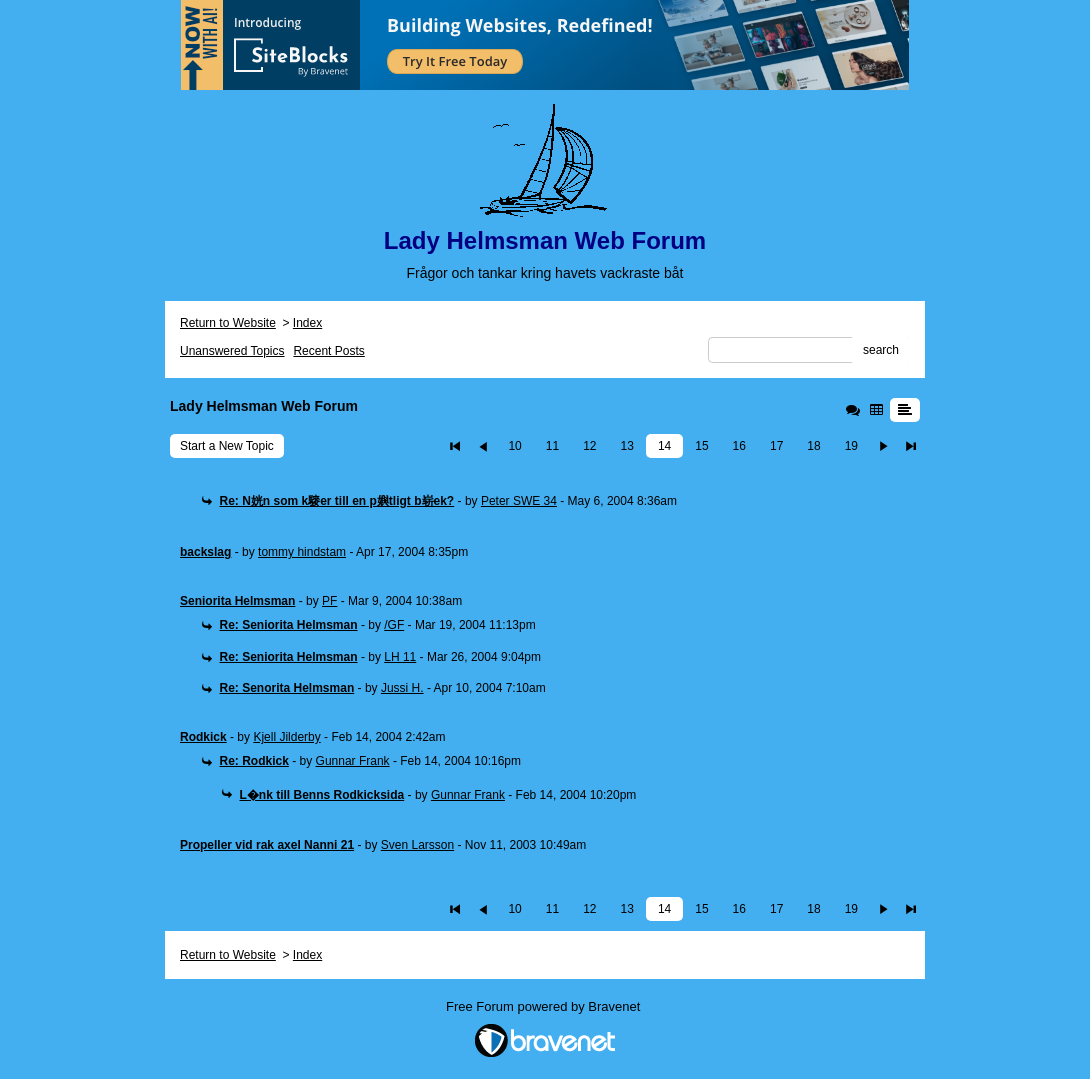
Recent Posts (328, 351)
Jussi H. (402, 688)
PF (329, 601)
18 (813, 446)
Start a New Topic (227, 446)
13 (627, 446)
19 (851, 446)
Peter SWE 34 (519, 501)
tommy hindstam (302, 552)
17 (776, 446)
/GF (394, 625)
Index (307, 323)
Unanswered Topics (232, 351)
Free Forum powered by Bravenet (545, 1006)
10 (514, 446)
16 (739, 446)
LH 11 (400, 657)
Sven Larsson (417, 845)
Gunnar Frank (353, 761)
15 (701, 446)
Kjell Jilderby (286, 737)
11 (552, 446)
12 (589, 446)
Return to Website (228, 323)
